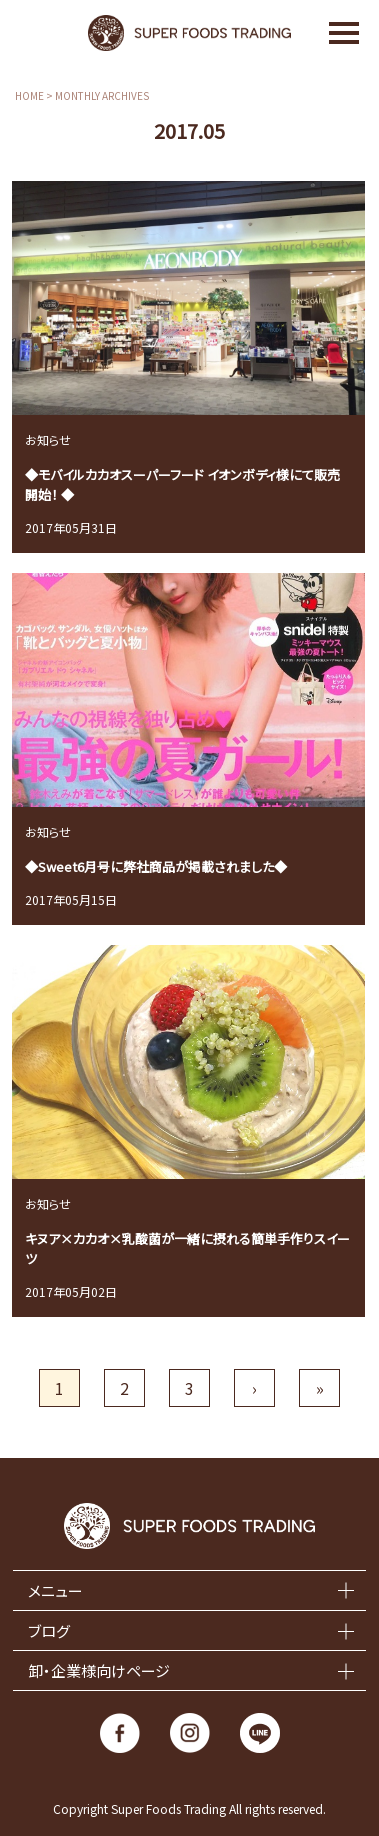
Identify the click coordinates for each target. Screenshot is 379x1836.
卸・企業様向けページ (99, 1670)
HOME (29, 96)
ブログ (49, 1630)
